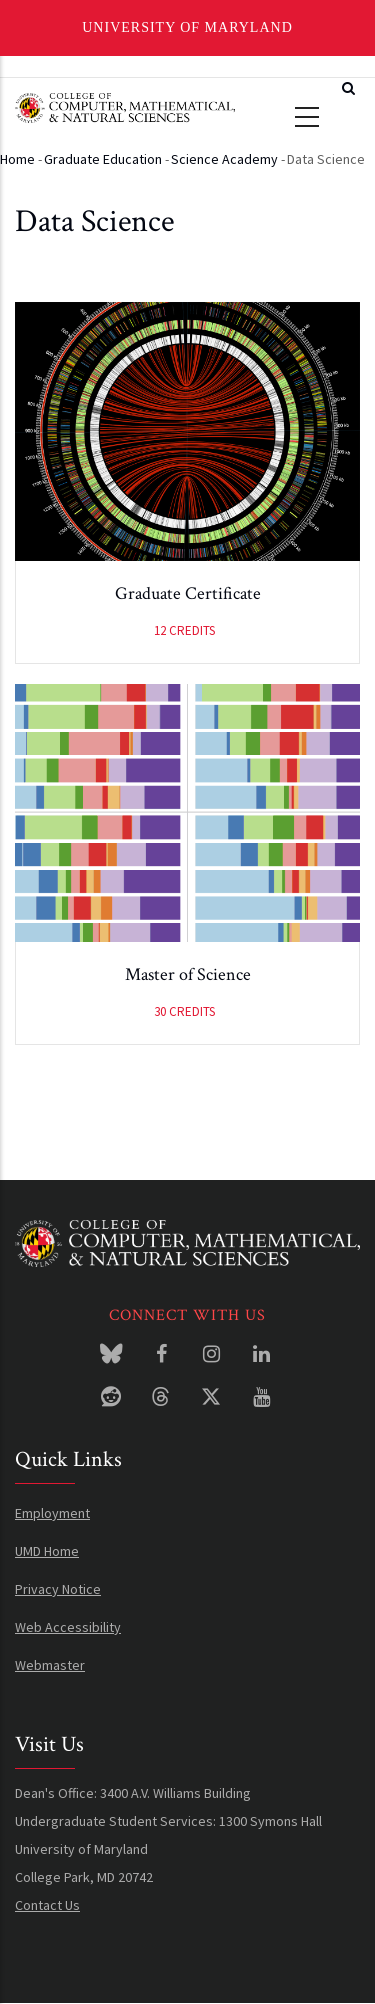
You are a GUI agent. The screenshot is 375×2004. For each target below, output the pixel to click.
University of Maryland (187, 27)
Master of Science (188, 974)
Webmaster (50, 1665)
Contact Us (47, 1905)
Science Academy (224, 159)
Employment (52, 1513)
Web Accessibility (68, 1627)
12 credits (184, 630)
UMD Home (47, 1551)
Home (17, 159)
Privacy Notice (58, 1589)
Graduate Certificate (188, 593)
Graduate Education (103, 159)
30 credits (184, 1011)
